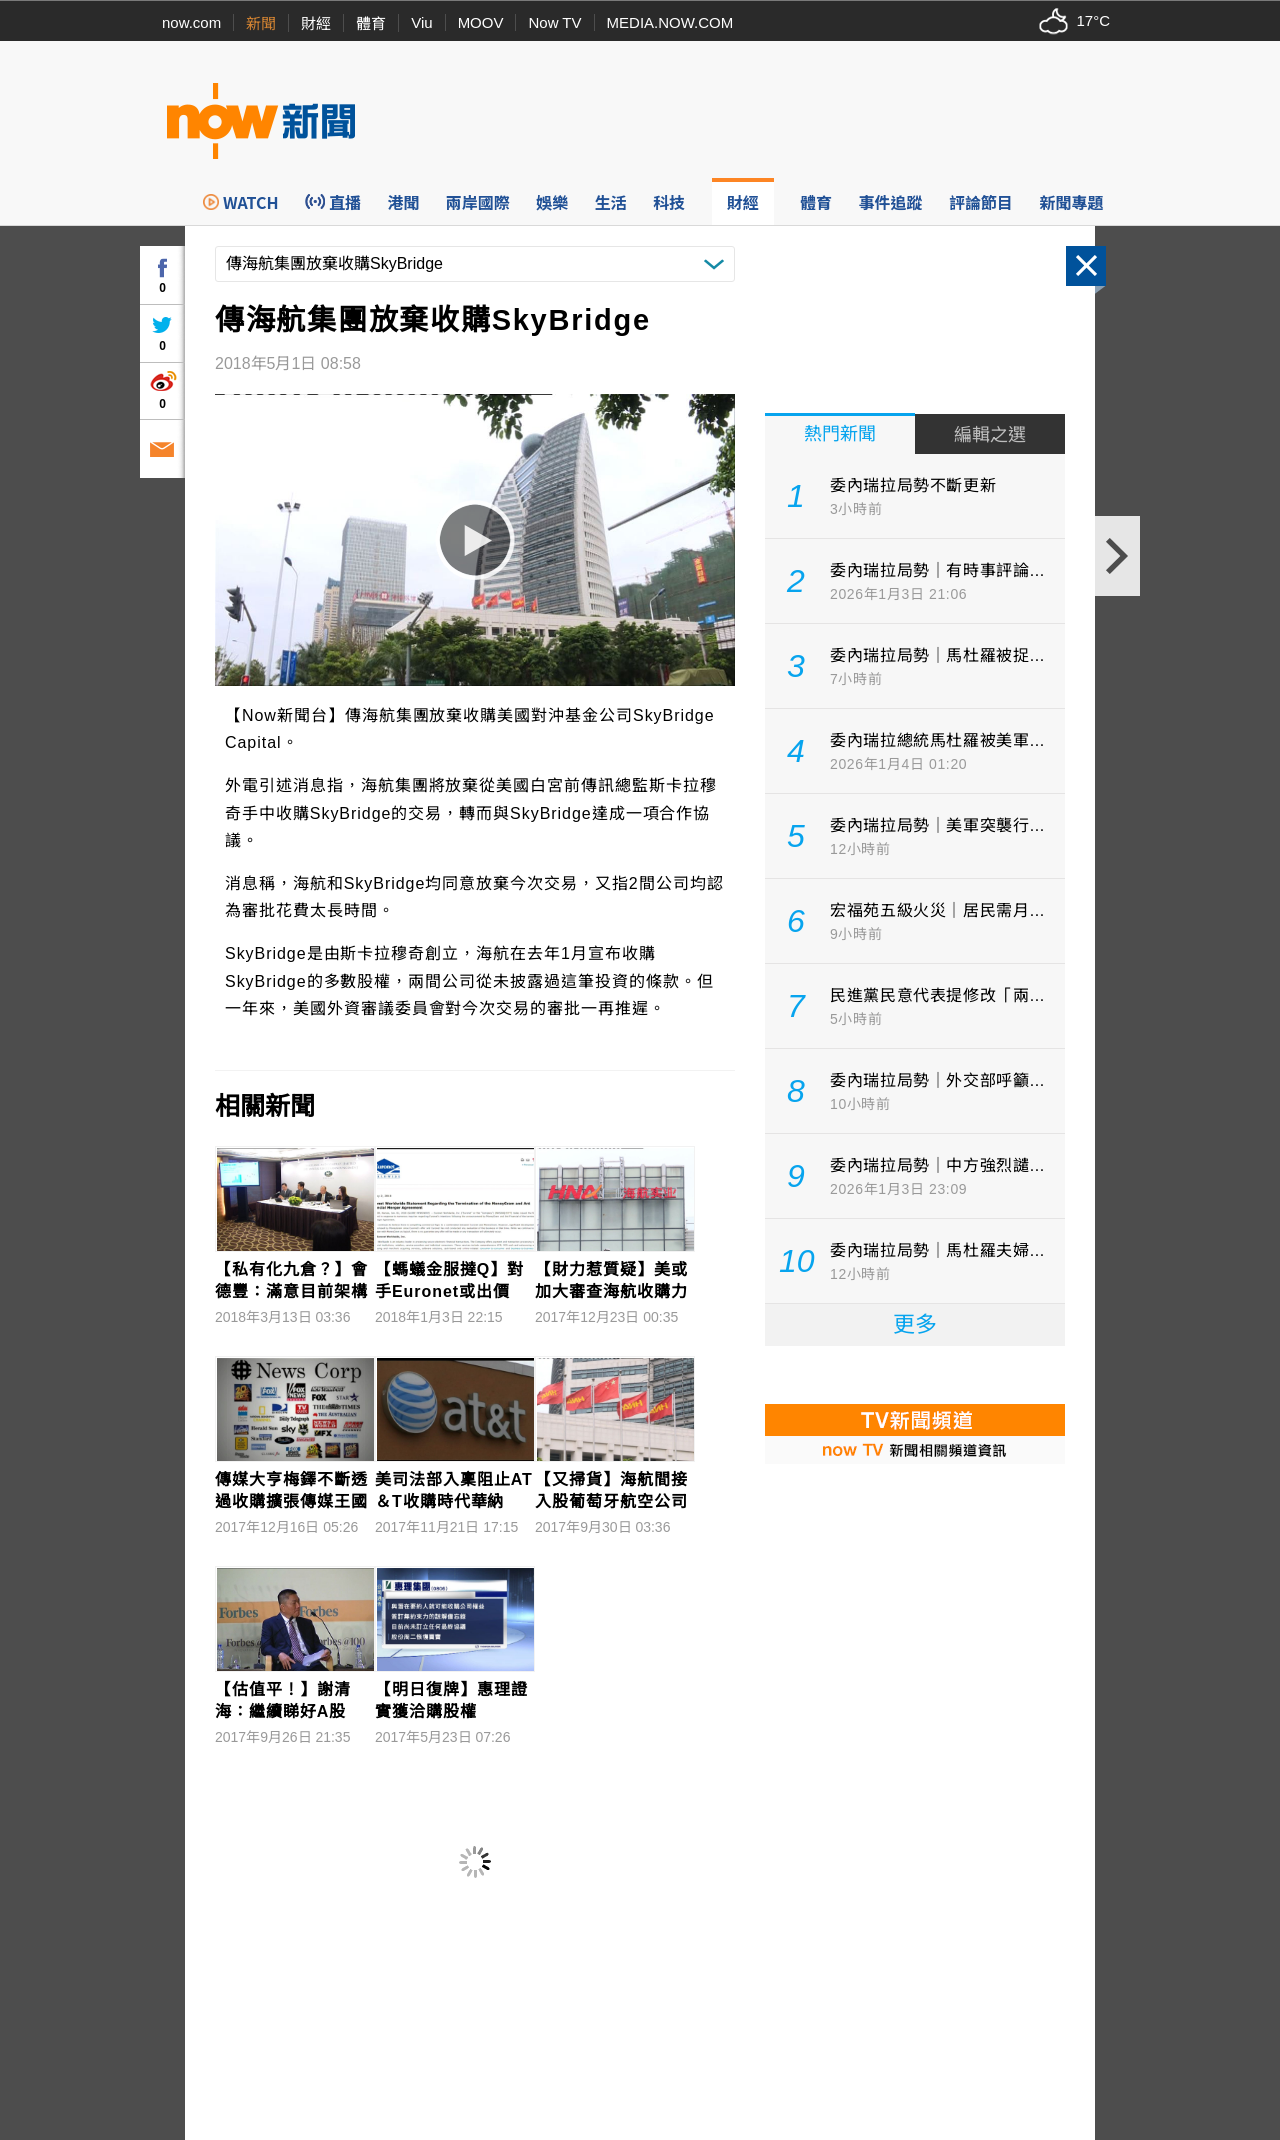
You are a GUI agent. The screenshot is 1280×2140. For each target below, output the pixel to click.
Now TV (554, 22)
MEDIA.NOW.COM (670, 22)
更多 (915, 1324)
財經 (316, 23)
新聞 (261, 23)
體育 (371, 23)
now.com (191, 22)
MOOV (481, 22)
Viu (421, 22)
